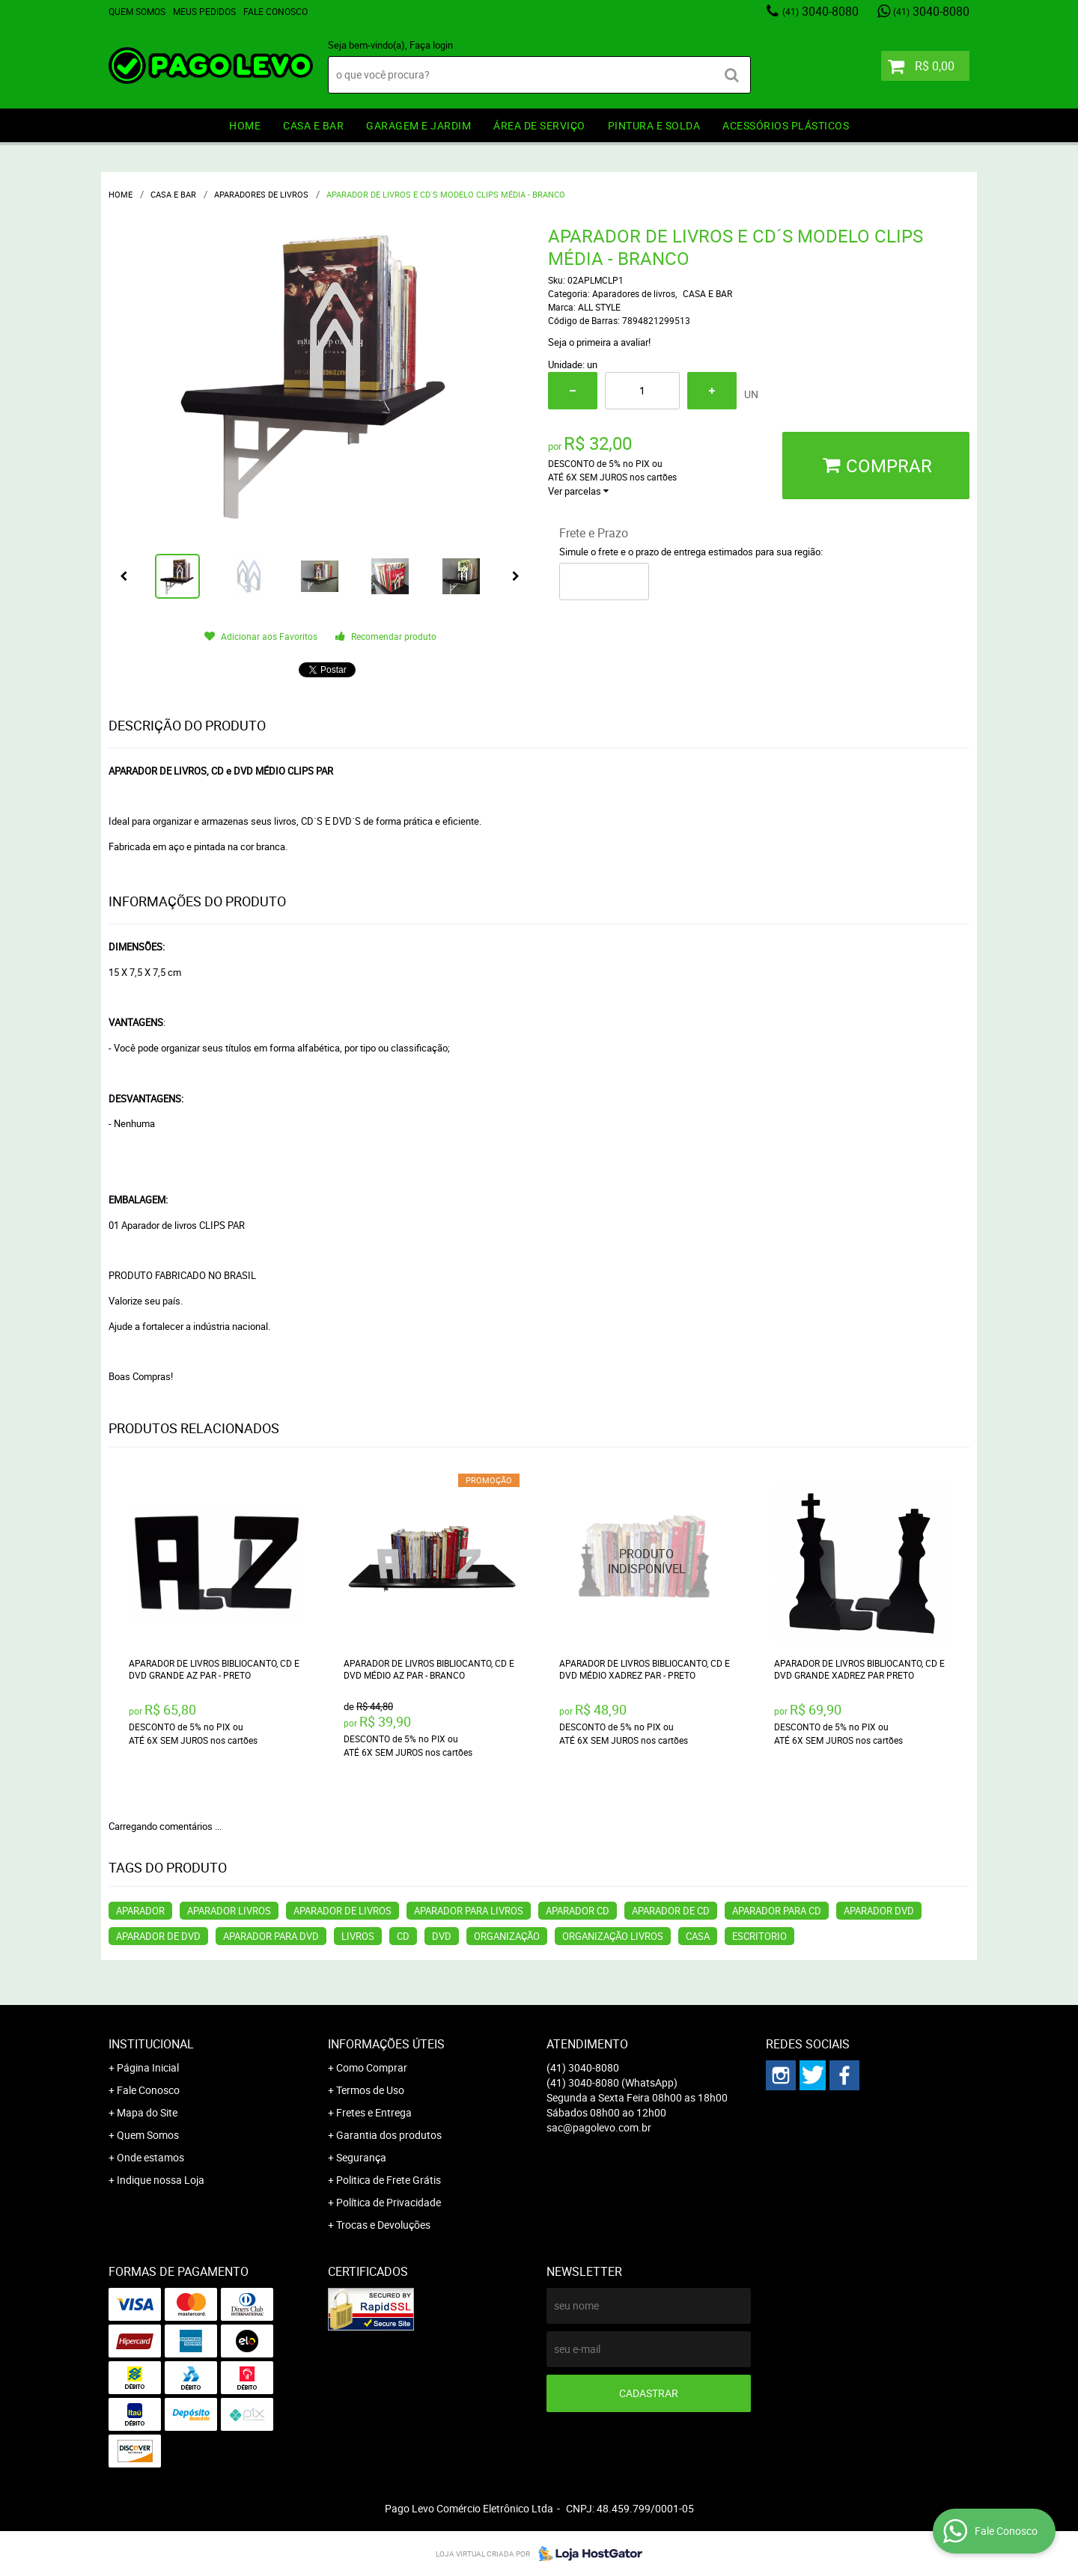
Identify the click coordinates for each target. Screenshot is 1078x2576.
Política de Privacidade (388, 2202)
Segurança (361, 2157)
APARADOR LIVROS (229, 1910)
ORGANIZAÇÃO (507, 1936)
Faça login (431, 45)
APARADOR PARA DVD (271, 1936)
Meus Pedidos (204, 11)
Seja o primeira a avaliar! (599, 342)
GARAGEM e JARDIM (418, 125)
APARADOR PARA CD (776, 1910)
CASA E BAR (313, 125)
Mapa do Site (147, 2112)
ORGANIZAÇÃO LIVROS (612, 1936)
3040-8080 (820, 11)
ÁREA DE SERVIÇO (539, 125)
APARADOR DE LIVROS (342, 1910)
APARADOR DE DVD (158, 1936)
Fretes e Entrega (374, 2112)
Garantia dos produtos (389, 2135)
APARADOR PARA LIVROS (468, 1910)
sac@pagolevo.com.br (598, 2127)
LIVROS (357, 1936)
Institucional (151, 2044)
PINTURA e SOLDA (654, 125)
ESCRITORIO (759, 1936)
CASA (698, 1936)
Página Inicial (148, 2067)
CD (403, 1936)
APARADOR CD (577, 1910)
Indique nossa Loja (160, 2180)
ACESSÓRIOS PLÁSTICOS (785, 125)
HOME (245, 125)
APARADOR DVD (879, 1910)
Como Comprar (371, 2067)
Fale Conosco (275, 11)
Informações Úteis (386, 2044)
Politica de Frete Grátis (388, 2180)
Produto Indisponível (647, 1561)
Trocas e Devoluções (383, 2225)
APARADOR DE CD (671, 1910)
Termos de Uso (370, 2090)
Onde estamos (150, 2157)
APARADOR (140, 1910)
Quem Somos (137, 11)
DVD (441, 1936)
